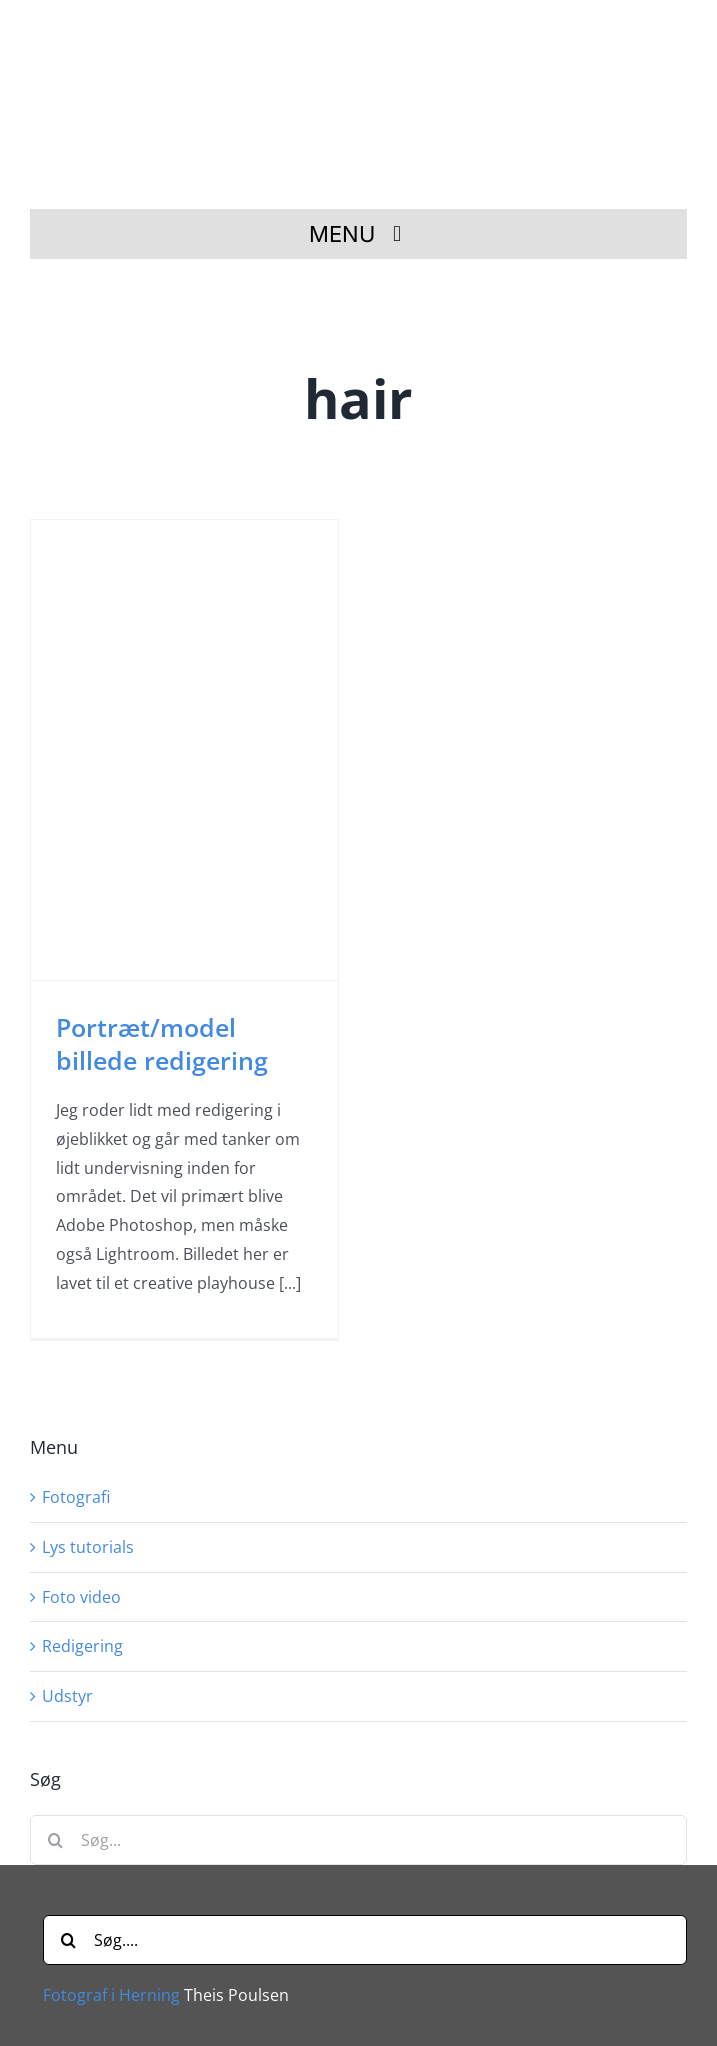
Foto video (81, 1597)
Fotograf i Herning (111, 1995)
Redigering (82, 1646)
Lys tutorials (88, 1547)
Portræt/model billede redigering (162, 1043)
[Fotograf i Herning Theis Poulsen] (365, 33)
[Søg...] (358, 1840)
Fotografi (76, 1497)
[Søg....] (365, 1940)
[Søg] (55, 1840)
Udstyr (67, 1696)
